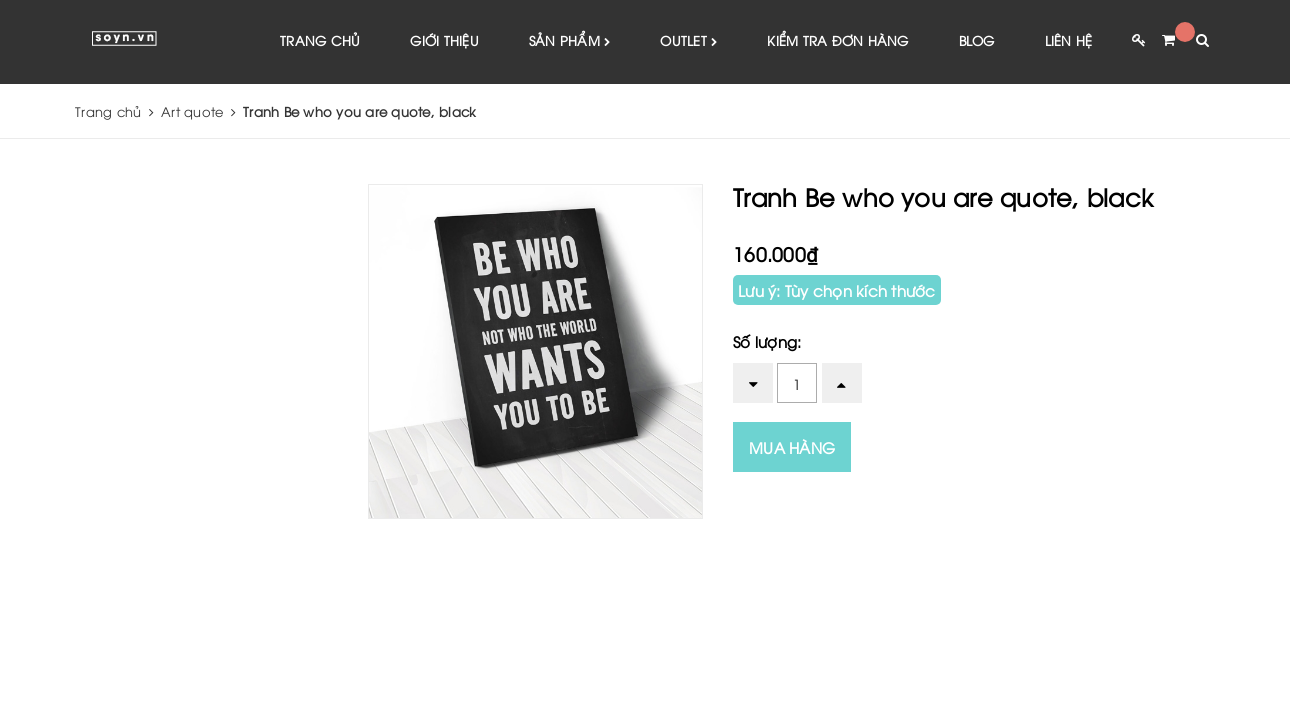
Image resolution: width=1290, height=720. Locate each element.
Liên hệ (1069, 40)
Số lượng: (767, 341)
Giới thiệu (444, 40)
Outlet (688, 41)
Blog (977, 40)
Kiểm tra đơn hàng (837, 40)
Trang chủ (320, 40)
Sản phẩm (570, 41)
